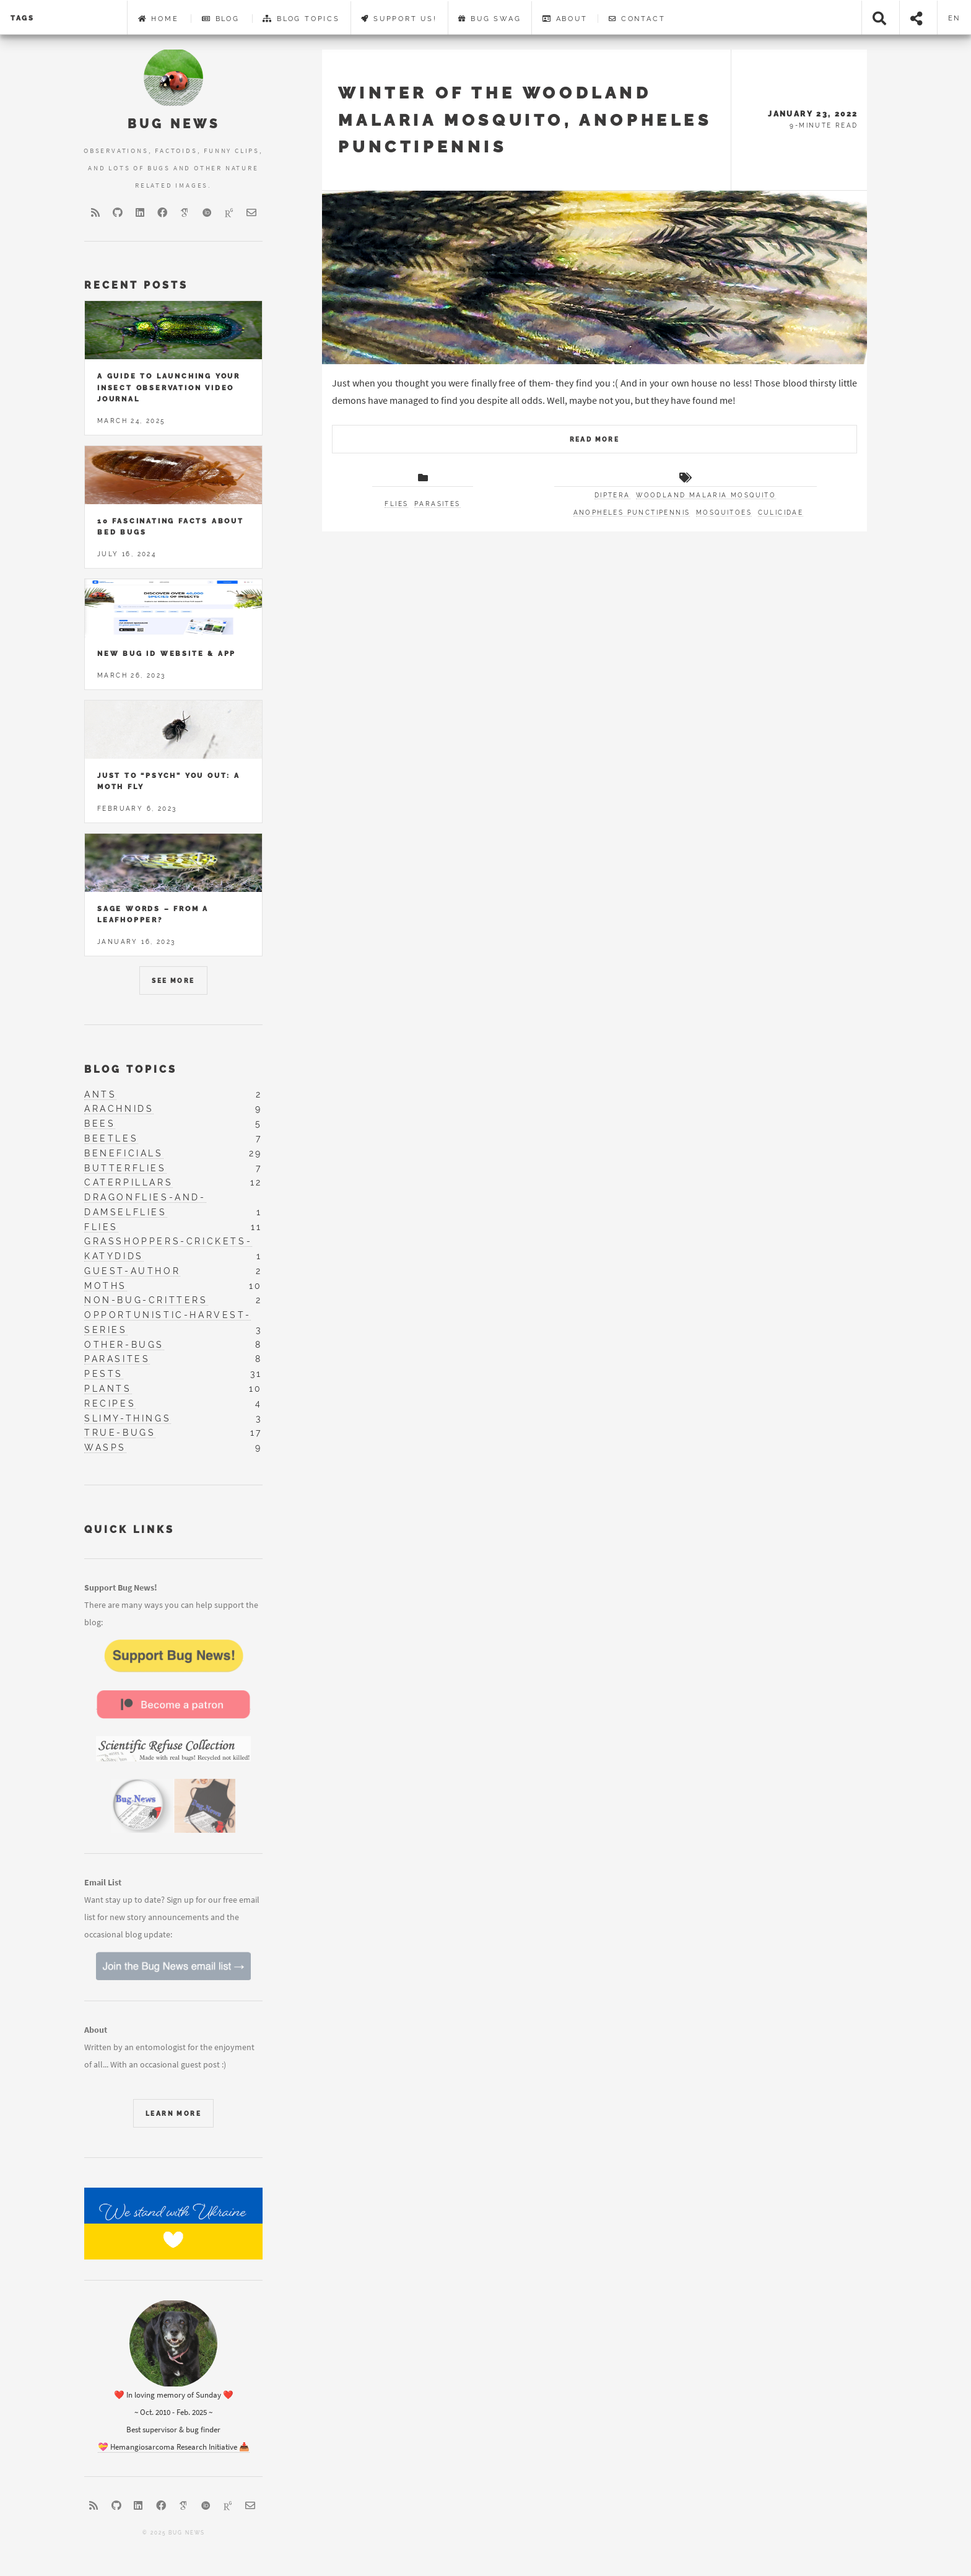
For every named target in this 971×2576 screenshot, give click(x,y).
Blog (221, 18)
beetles (111, 1138)
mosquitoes (724, 512)
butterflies (125, 1168)
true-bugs (119, 1432)
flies (101, 1227)
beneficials (123, 1153)
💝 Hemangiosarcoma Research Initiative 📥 (174, 2447)
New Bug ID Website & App (166, 653)
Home (158, 18)
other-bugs (124, 1344)
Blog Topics (301, 18)
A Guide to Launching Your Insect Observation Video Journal (168, 387)
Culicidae (781, 512)
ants (100, 1094)
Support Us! (399, 18)
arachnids (119, 1108)
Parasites (437, 503)
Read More (595, 439)
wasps (105, 1447)
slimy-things (127, 1418)
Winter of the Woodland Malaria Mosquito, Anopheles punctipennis (525, 119)
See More (173, 980)
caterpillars (128, 1182)
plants (108, 1388)
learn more (173, 2113)
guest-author (132, 1271)
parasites (117, 1358)
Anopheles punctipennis (631, 512)
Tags (23, 18)
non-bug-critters (146, 1300)
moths (105, 1285)
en (954, 18)
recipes (110, 1403)
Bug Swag (489, 18)
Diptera (612, 495)
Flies (396, 503)
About (565, 18)
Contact (637, 18)
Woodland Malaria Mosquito (706, 495)
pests (103, 1373)
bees (99, 1123)
